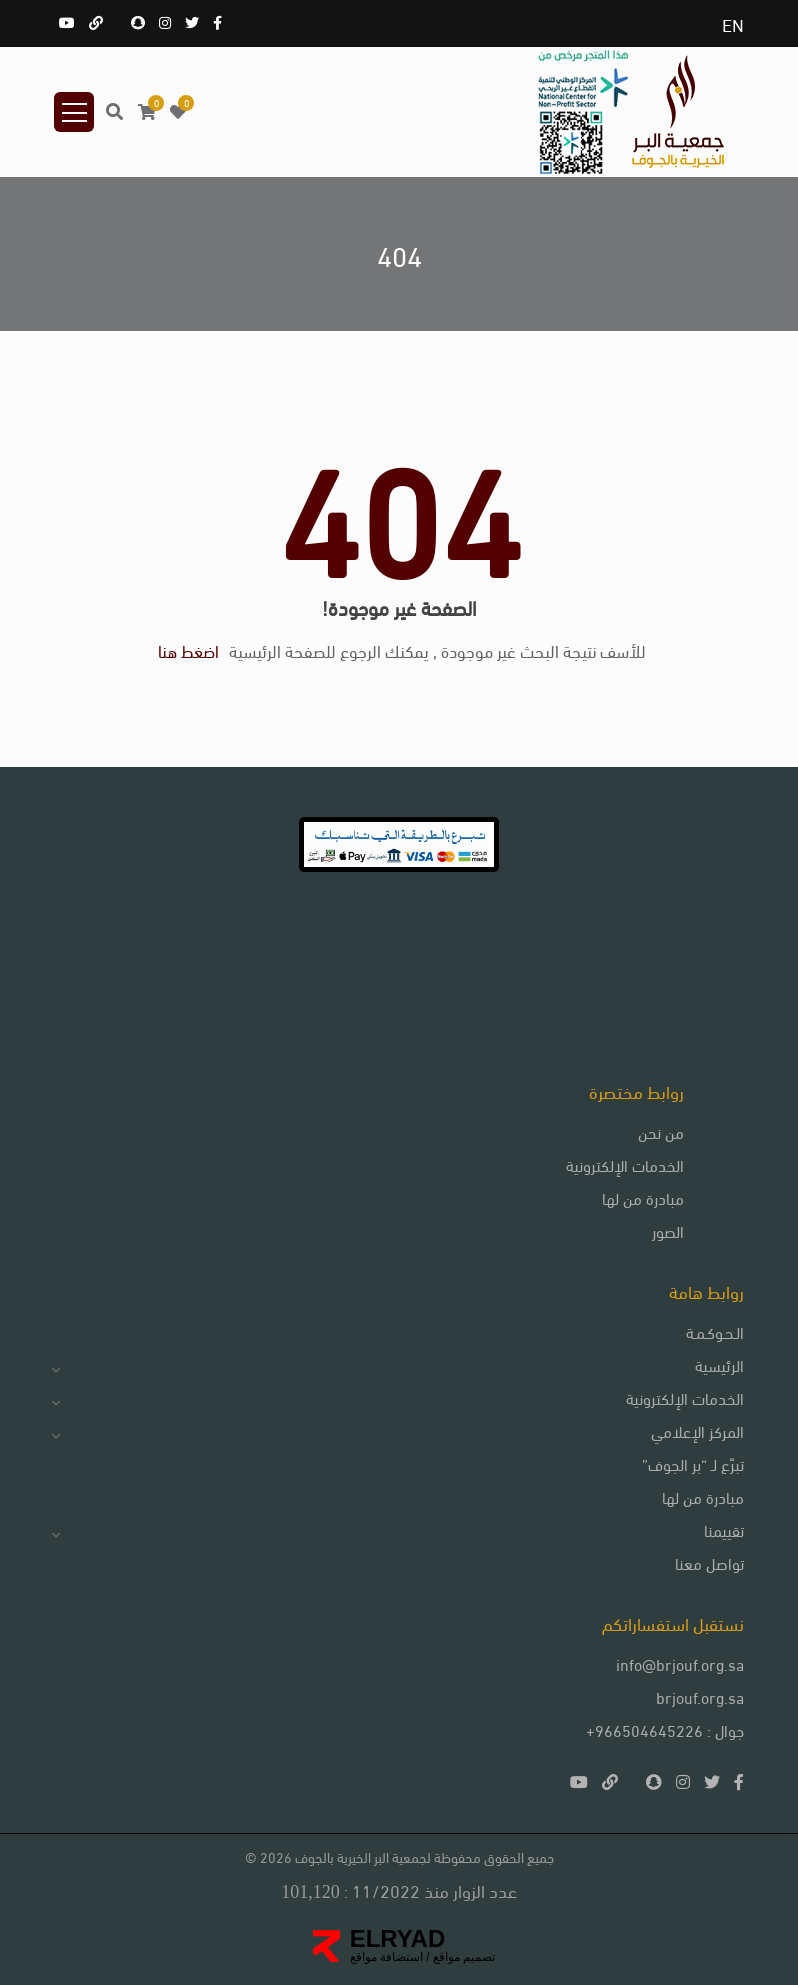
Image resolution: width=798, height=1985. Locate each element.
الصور (668, 1230)
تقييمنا (724, 1529)
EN (733, 23)
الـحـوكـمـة (715, 1331)
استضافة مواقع (386, 1957)
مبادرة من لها (643, 1197)
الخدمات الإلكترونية (625, 1164)
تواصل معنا (709, 1562)
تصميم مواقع (463, 1957)
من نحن (661, 1131)
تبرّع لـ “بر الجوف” (693, 1463)
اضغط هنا (188, 649)
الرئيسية (719, 1364)
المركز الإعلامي (697, 1430)
